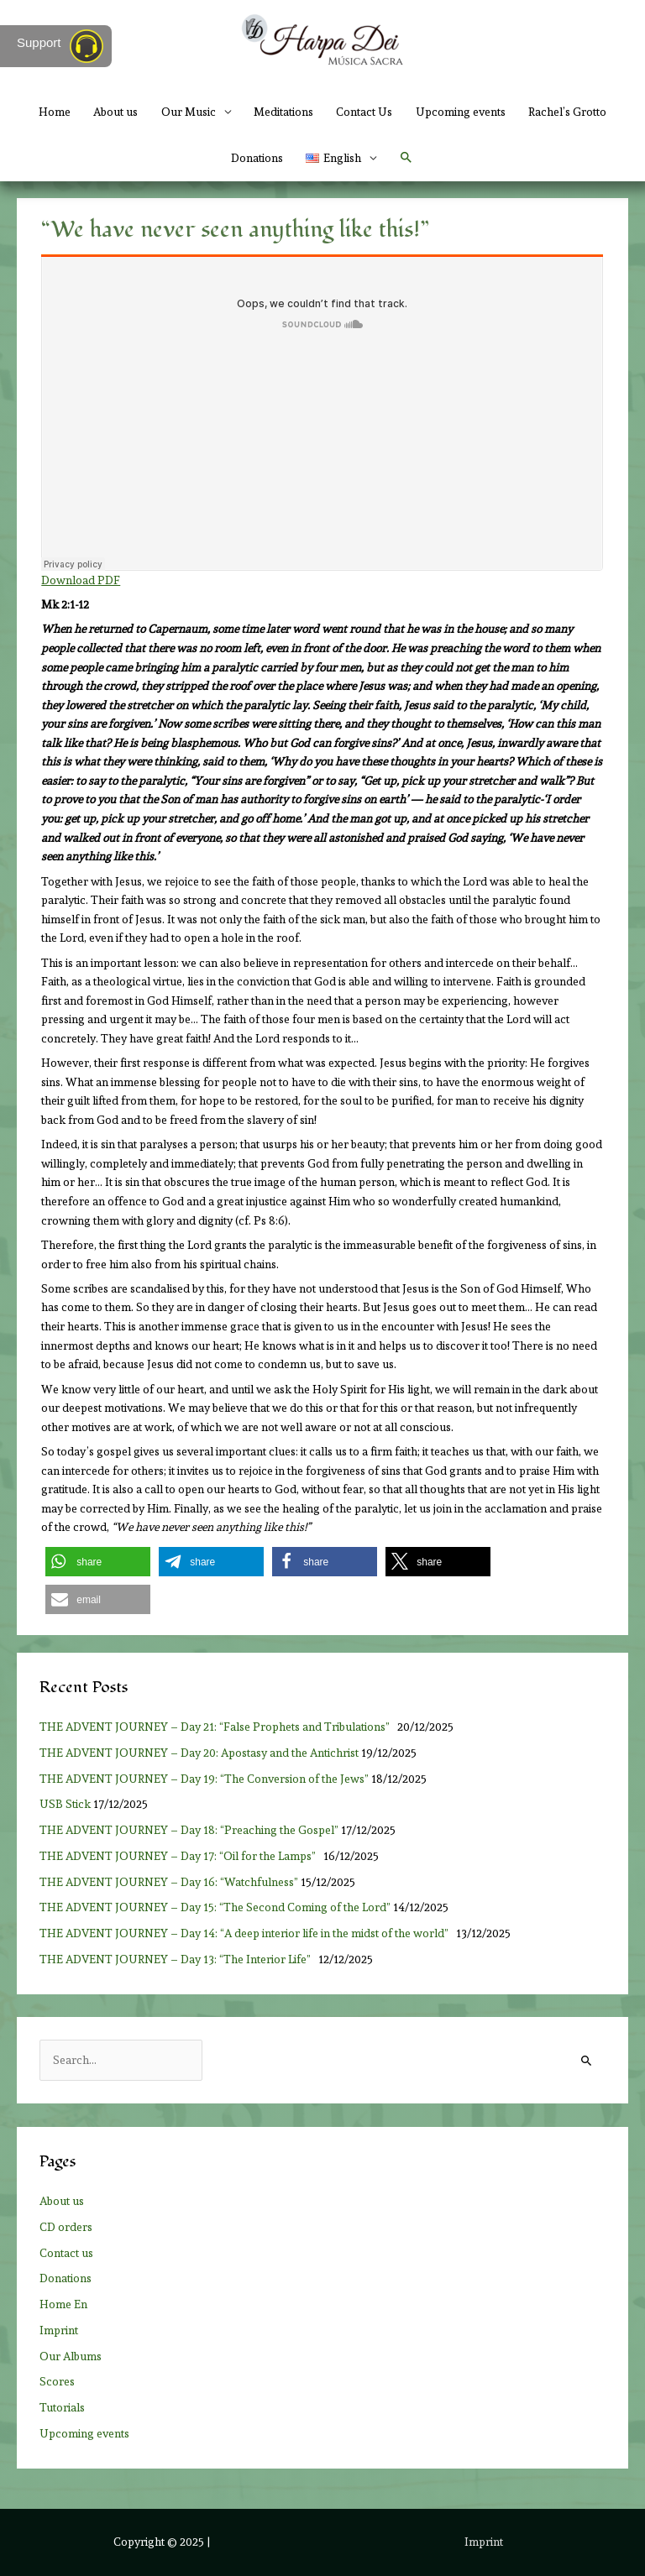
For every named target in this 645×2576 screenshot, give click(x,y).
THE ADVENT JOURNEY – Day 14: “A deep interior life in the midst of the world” (246, 1933)
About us (115, 111)
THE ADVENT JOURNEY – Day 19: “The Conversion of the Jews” (204, 1778)
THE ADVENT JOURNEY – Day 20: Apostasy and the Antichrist (199, 1752)
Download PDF (80, 580)
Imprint (58, 2330)
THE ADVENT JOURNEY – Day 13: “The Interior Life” (177, 1959)
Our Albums (70, 2356)
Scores (57, 2381)
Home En (63, 2304)
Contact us (66, 2253)
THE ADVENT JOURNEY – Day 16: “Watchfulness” (168, 1882)
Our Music (188, 111)
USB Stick (65, 1804)
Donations (257, 158)
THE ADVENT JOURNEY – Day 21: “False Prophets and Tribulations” (217, 1726)
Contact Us (364, 111)
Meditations (283, 111)
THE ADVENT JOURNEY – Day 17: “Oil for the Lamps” (180, 1856)
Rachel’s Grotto (567, 111)
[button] (406, 157)
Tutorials (62, 2407)
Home (55, 111)
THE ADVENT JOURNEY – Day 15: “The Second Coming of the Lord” (215, 1907)
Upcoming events (461, 111)
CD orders (65, 2227)
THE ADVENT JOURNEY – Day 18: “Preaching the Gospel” (188, 1830)
